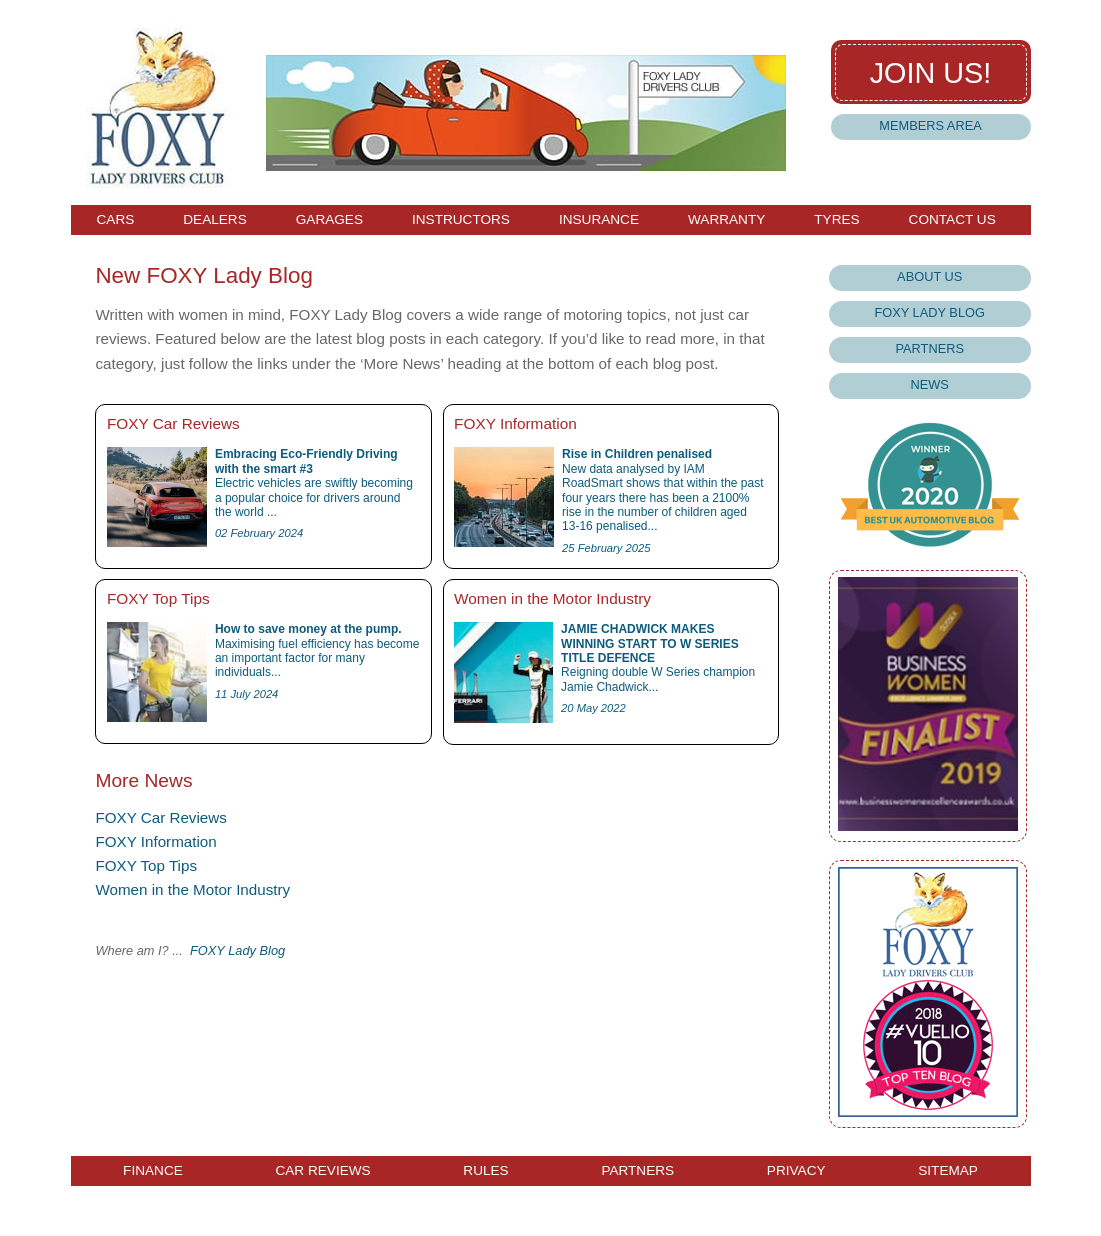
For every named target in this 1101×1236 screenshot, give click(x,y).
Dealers (214, 220)
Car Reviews (322, 1171)
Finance (153, 1171)
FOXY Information (155, 841)
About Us (929, 276)
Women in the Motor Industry (192, 889)
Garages (329, 220)
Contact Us (952, 220)
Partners (929, 348)
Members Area (930, 125)
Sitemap (948, 1171)
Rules (485, 1171)
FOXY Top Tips (146, 865)
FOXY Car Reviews (160, 817)
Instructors (461, 220)
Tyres (836, 220)
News (930, 384)
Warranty (726, 220)
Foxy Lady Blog (929, 312)
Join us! (931, 73)
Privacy (796, 1171)
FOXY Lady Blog (237, 950)
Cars (116, 220)
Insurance (599, 220)
